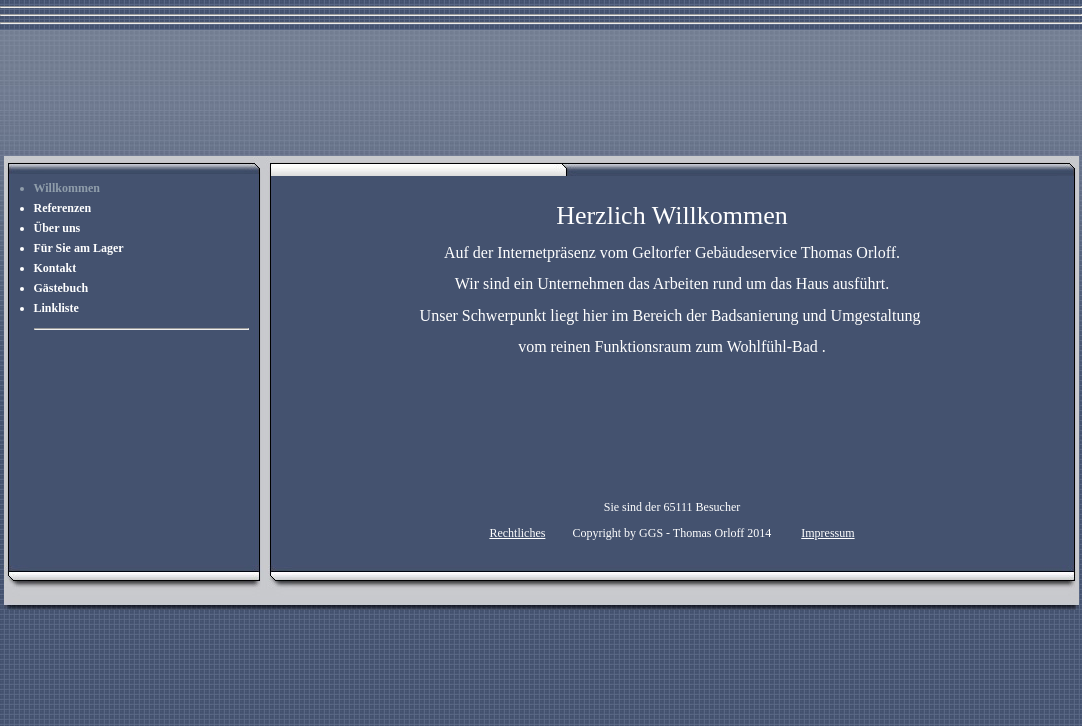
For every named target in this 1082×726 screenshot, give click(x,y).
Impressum (827, 533)
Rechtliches (517, 533)
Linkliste (56, 308)
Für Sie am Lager (79, 248)
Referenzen (63, 208)
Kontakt (55, 268)
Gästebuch (61, 288)
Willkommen (67, 188)
